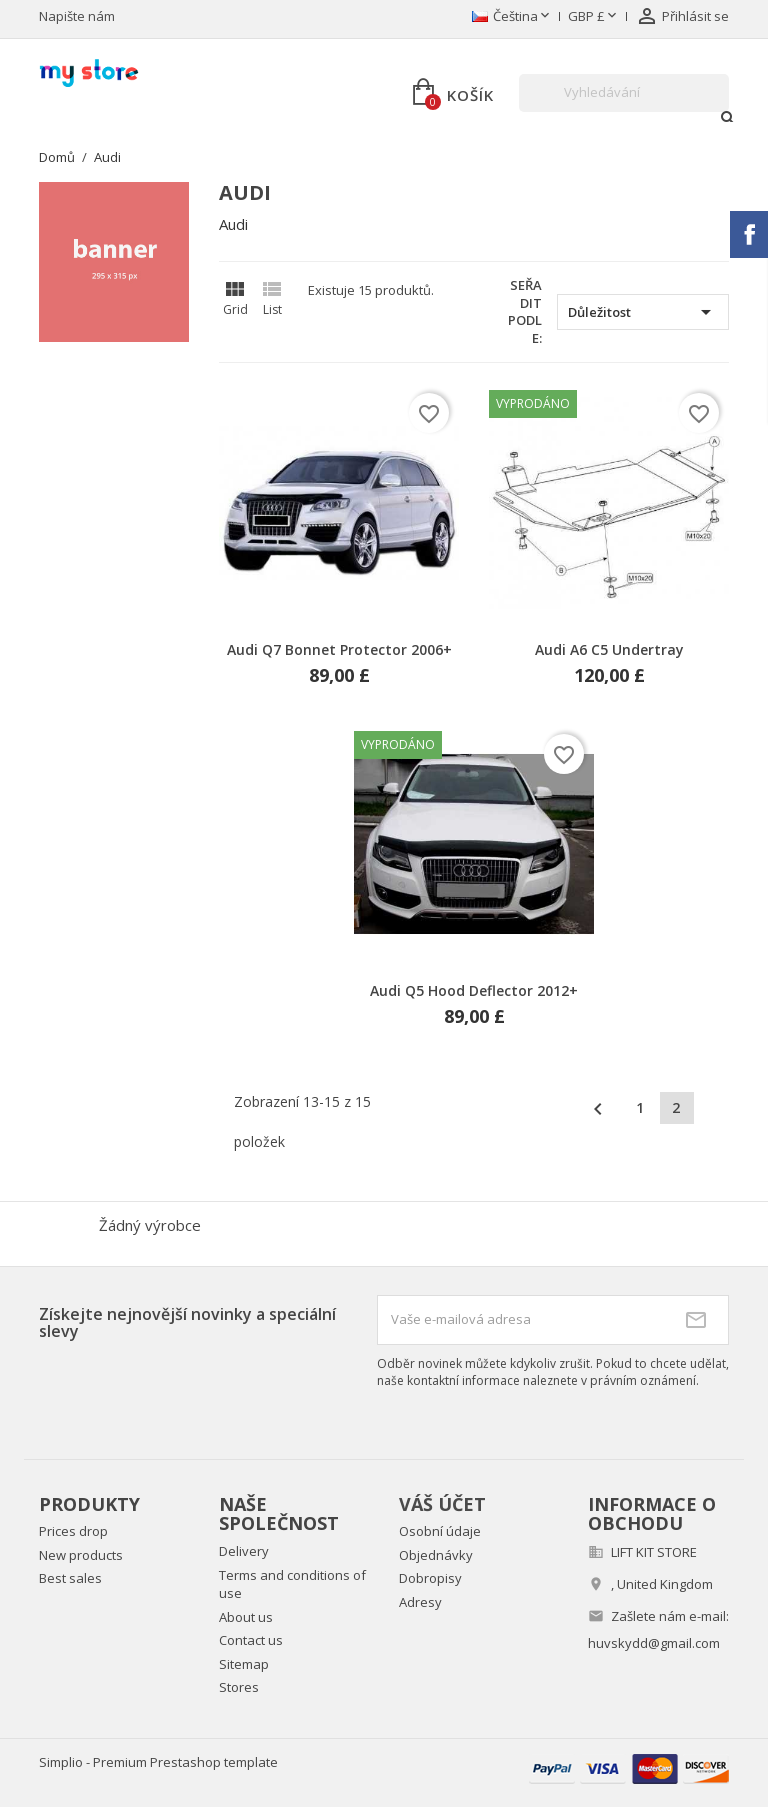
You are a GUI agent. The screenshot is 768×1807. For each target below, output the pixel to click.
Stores (239, 1687)
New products (81, 1555)
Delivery (244, 1551)
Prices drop (73, 1531)
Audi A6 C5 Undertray (609, 649)
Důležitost (643, 312)
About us (246, 1617)
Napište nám (77, 16)
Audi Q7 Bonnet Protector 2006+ (339, 649)
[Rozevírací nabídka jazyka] (512, 17)
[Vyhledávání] (624, 93)
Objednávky (436, 1555)
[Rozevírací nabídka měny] (594, 17)
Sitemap (244, 1664)
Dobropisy (430, 1578)
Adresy (420, 1602)
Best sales (70, 1578)
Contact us (251, 1640)
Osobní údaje (440, 1531)
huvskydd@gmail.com (654, 1643)
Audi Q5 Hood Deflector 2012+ (474, 990)
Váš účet (442, 1504)
